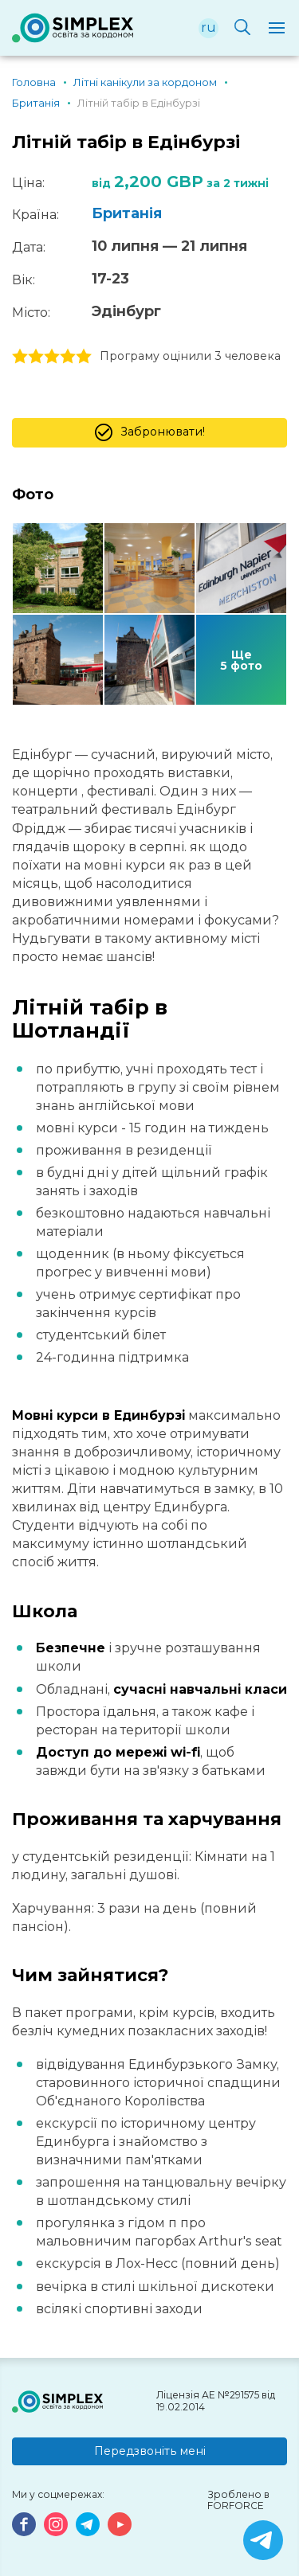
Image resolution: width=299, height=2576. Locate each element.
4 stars (68, 357)
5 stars (84, 357)
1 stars (20, 357)
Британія (127, 213)
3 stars (52, 357)
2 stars (36, 357)
